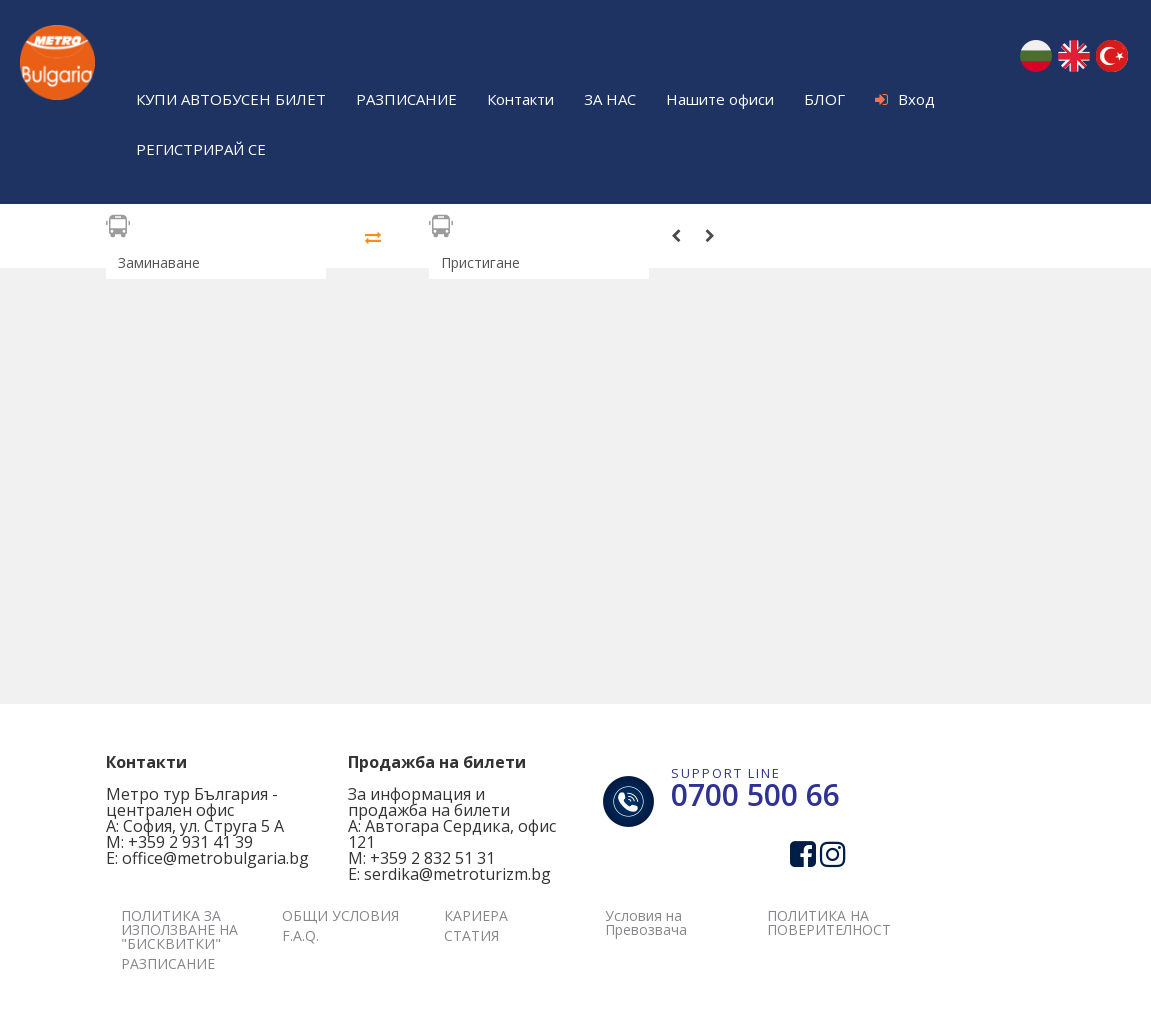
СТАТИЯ (471, 935)
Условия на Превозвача (646, 922)
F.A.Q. (300, 935)
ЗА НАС (610, 99)
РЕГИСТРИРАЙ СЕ (201, 149)
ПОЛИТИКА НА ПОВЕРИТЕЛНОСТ (829, 922)
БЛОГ (824, 99)
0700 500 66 (755, 794)
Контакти (520, 99)
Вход (905, 99)
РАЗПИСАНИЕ (406, 99)
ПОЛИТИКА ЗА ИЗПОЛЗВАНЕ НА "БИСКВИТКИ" (179, 929)
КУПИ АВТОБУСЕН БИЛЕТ (231, 99)
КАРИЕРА (476, 915)
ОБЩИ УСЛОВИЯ (340, 915)
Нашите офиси (720, 99)
